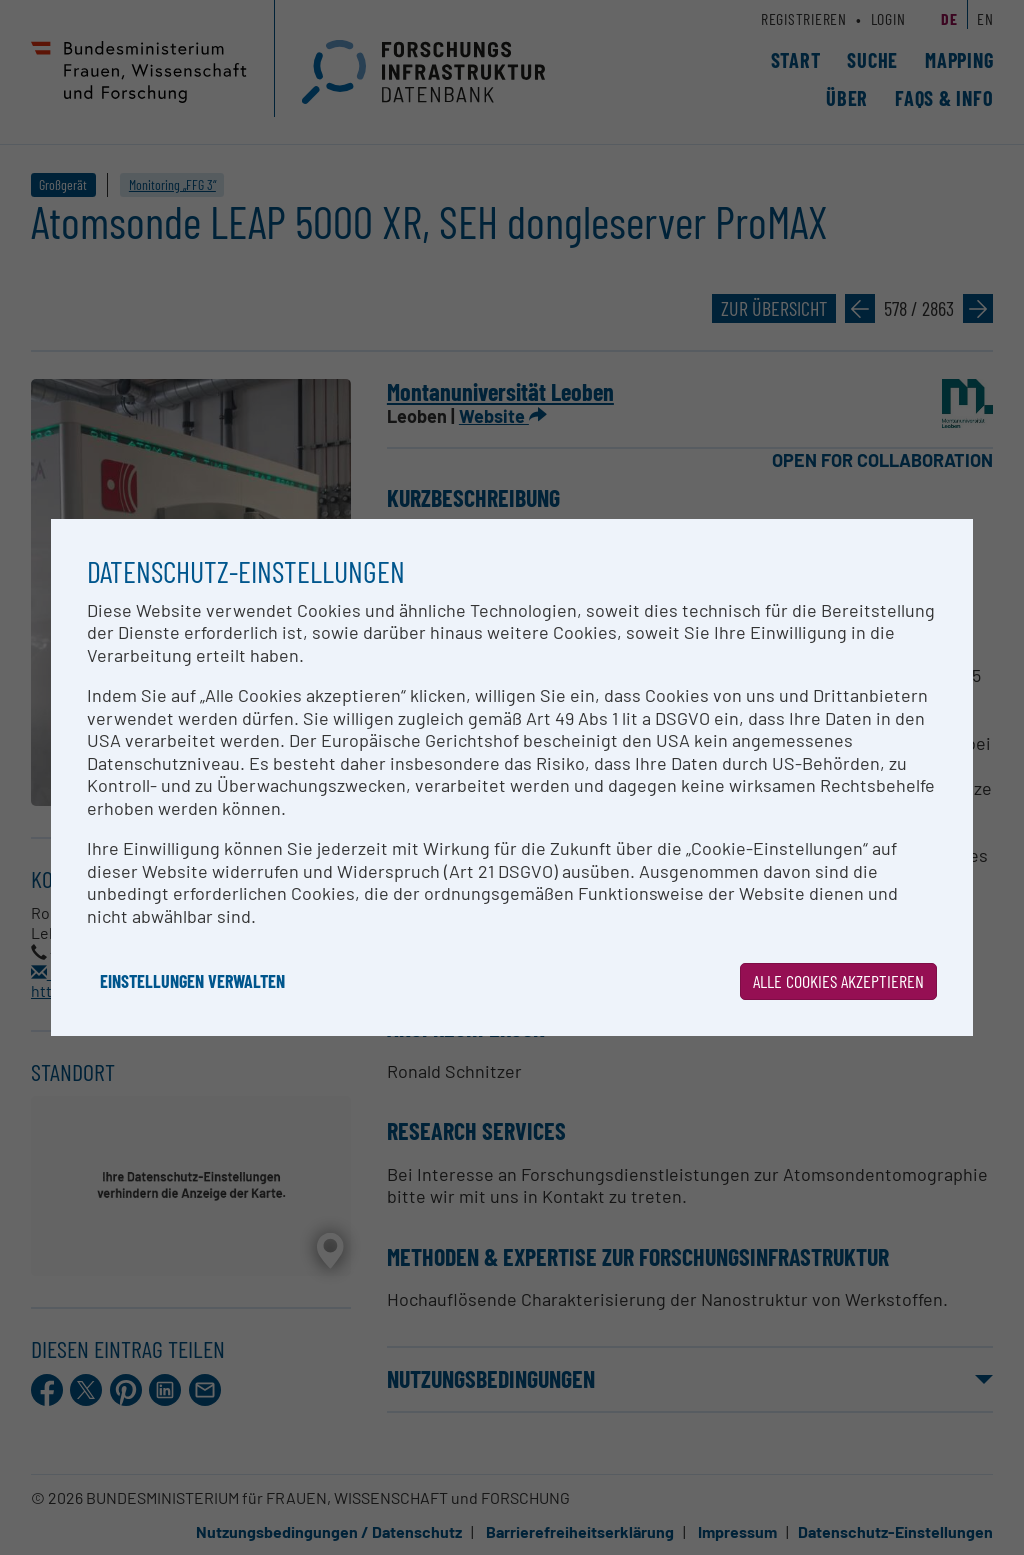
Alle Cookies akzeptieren (838, 981)
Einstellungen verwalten (192, 981)
